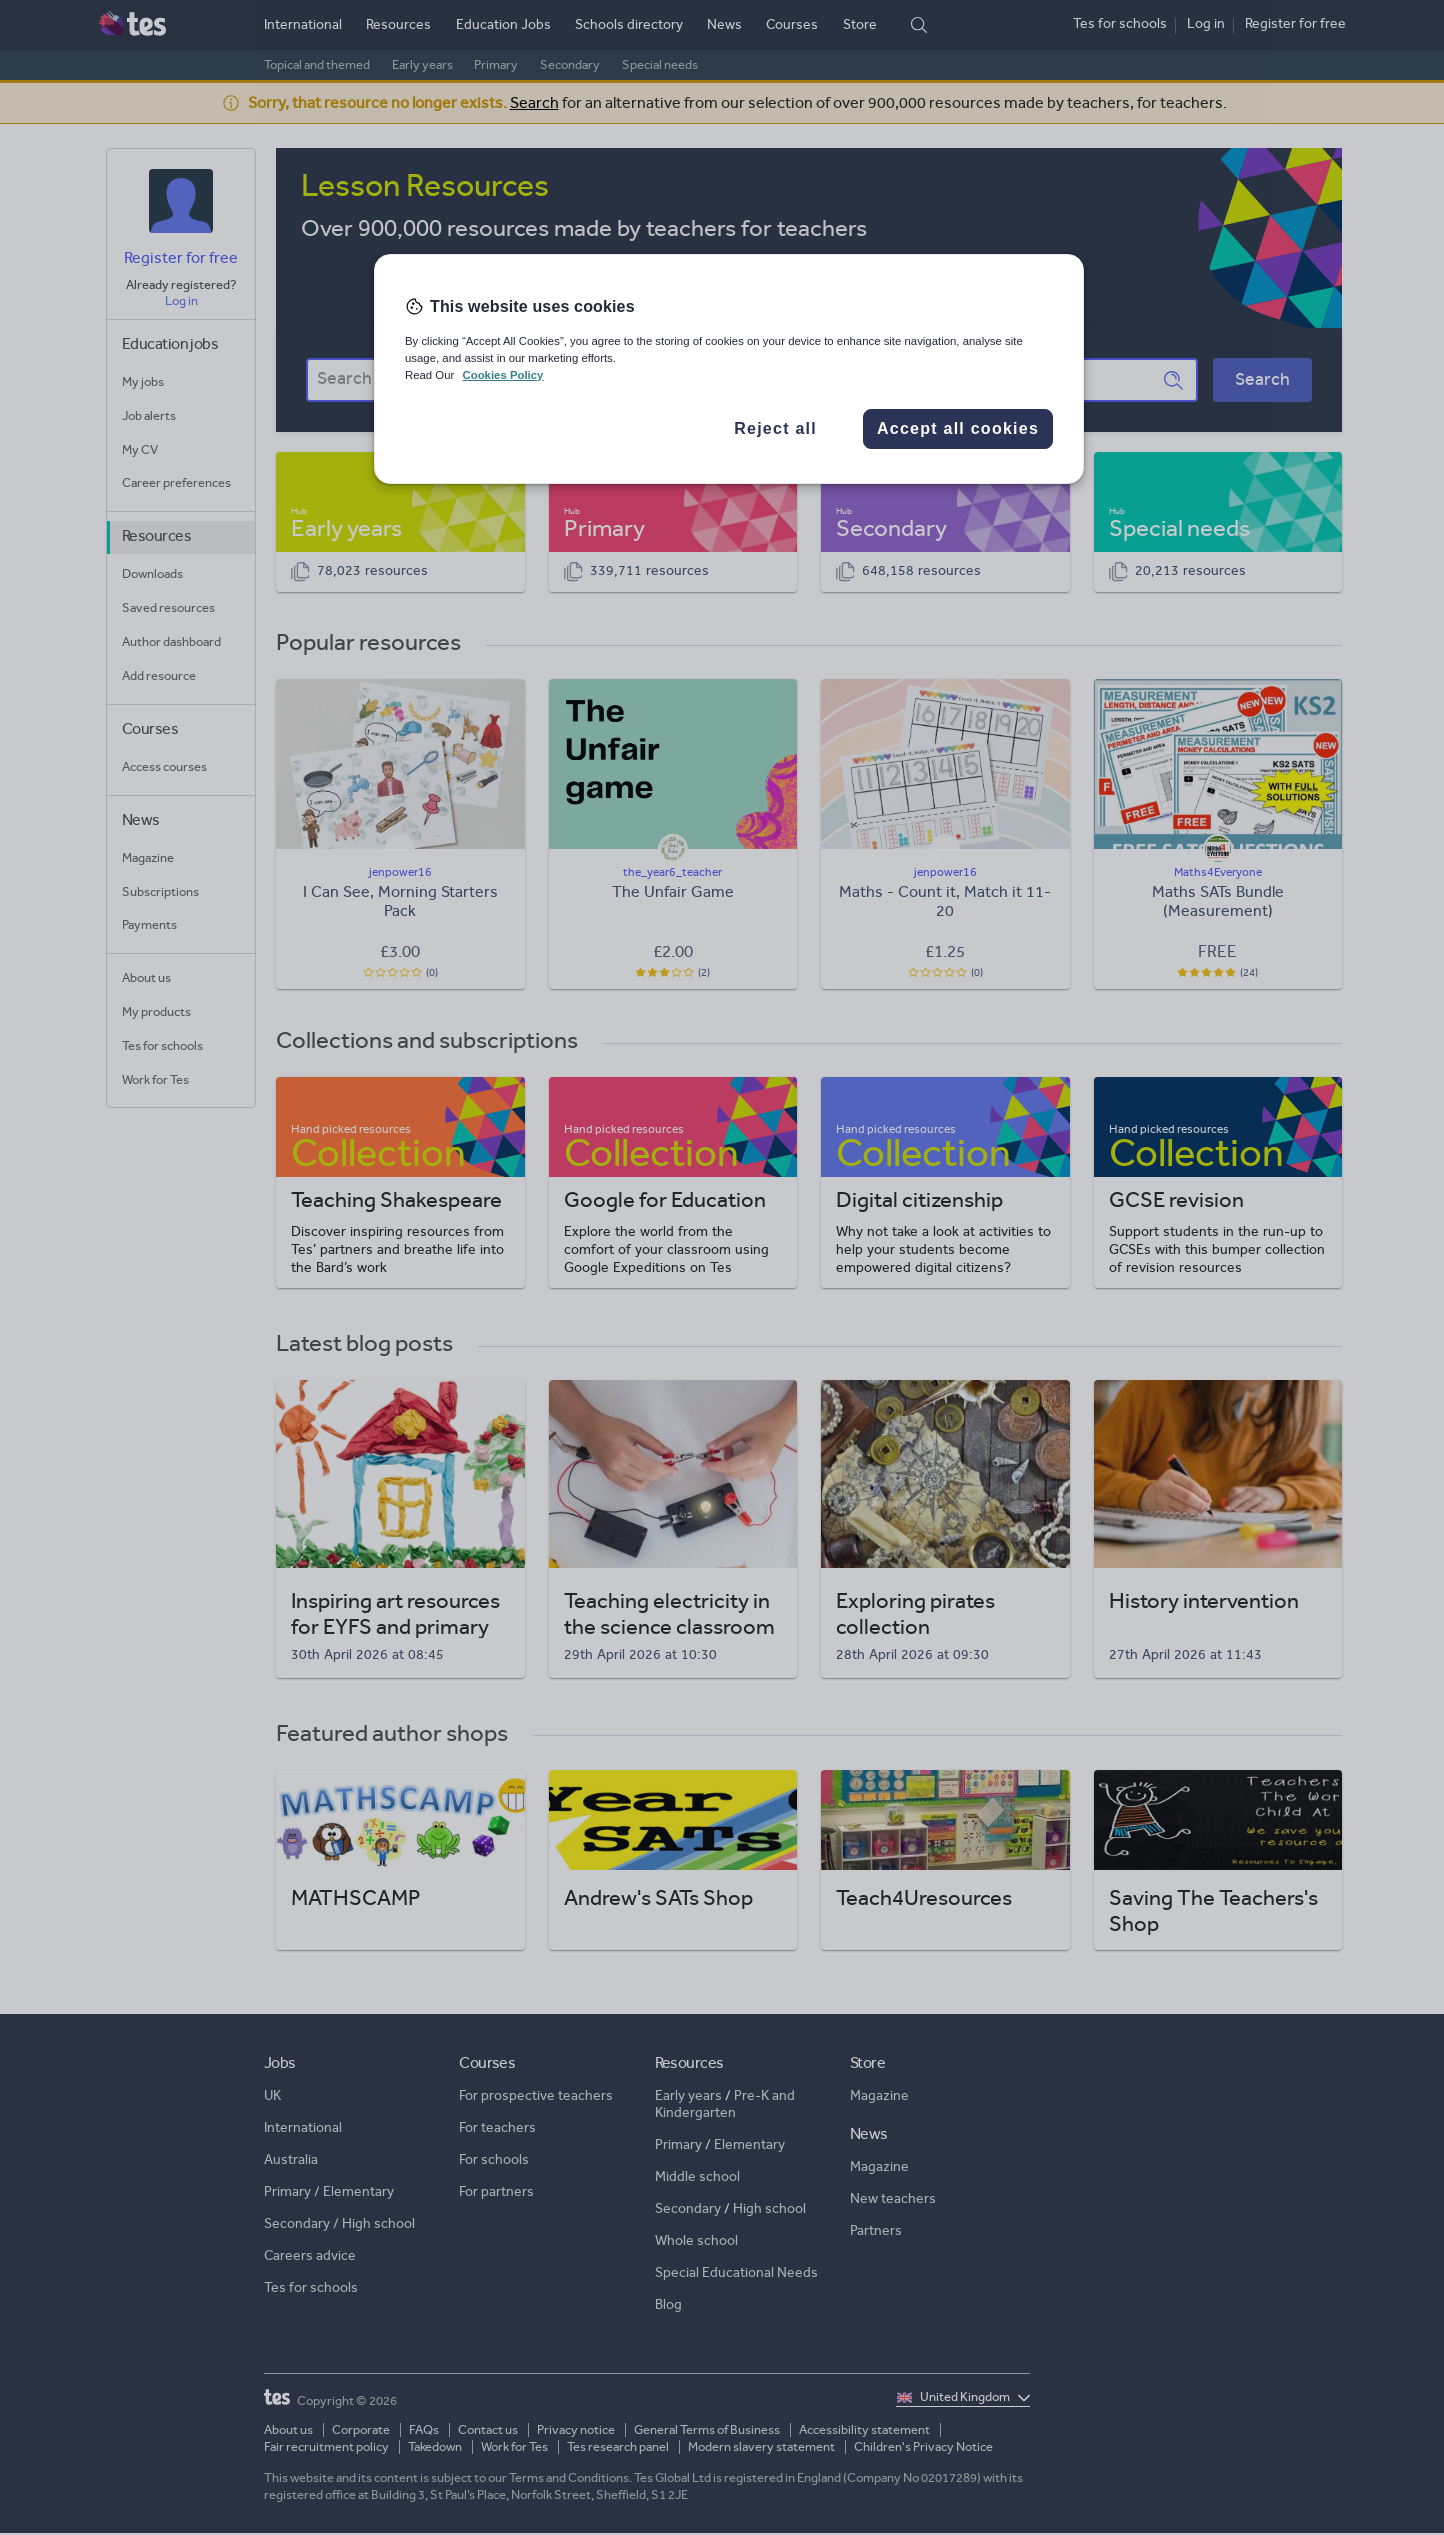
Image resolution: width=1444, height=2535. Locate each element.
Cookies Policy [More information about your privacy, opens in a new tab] (502, 375)
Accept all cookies (958, 428)
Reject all (775, 428)
